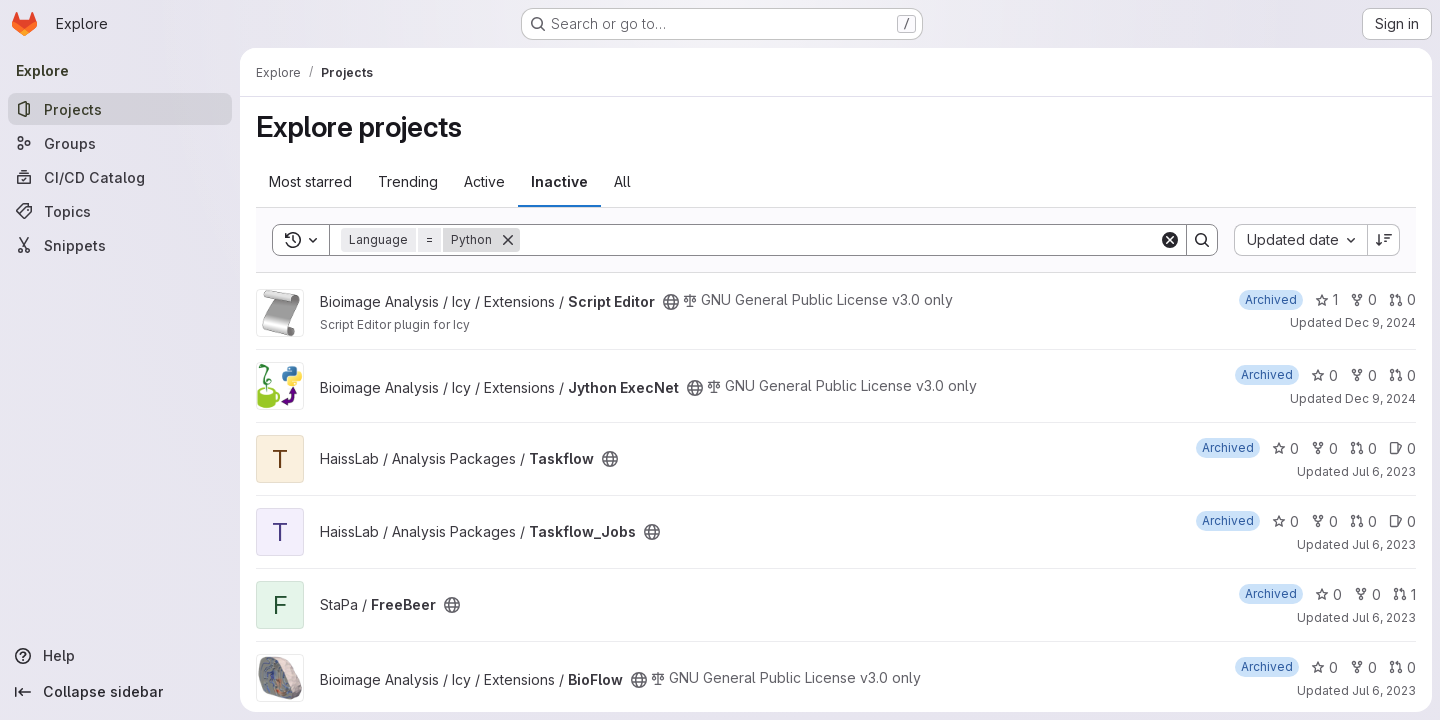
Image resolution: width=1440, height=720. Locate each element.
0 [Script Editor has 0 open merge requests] (1402, 299)
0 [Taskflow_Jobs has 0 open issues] (1402, 521)
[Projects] (120, 109)
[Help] (120, 656)
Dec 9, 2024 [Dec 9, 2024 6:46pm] (1380, 398)
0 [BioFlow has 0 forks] (1363, 667)
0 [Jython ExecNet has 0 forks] (1363, 375)
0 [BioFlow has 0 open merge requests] (1402, 667)
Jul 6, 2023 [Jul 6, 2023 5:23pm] (1384, 617)
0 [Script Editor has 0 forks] (1363, 299)
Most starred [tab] (310, 181)
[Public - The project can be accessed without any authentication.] (671, 302)
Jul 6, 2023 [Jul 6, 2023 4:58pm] (1384, 690)
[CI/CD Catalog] (120, 177)
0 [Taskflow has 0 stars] (1285, 448)
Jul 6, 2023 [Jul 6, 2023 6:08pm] (1384, 471)
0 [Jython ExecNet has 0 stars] (1324, 375)
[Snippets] (120, 245)
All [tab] (622, 181)
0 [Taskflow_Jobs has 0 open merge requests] (1363, 521)
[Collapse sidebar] (120, 692)
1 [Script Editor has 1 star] (1326, 299)
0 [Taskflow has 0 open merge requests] (1363, 448)
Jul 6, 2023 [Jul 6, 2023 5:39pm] (1384, 544)
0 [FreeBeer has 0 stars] (1328, 594)
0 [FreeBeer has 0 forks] (1367, 594)
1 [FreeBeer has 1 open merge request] (1404, 594)
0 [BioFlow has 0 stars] (1324, 667)
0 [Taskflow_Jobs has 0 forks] (1324, 521)
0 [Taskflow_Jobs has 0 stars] (1285, 521)
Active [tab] (484, 181)
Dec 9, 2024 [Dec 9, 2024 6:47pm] (1380, 322)
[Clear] (1170, 240)
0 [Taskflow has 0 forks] (1324, 448)
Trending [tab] (408, 181)
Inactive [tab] (559, 181)
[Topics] (120, 211)
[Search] (839, 240)
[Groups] (120, 143)
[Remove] (508, 240)
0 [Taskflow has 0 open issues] (1402, 448)
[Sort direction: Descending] (1384, 240)
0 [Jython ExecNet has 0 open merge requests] (1402, 375)
